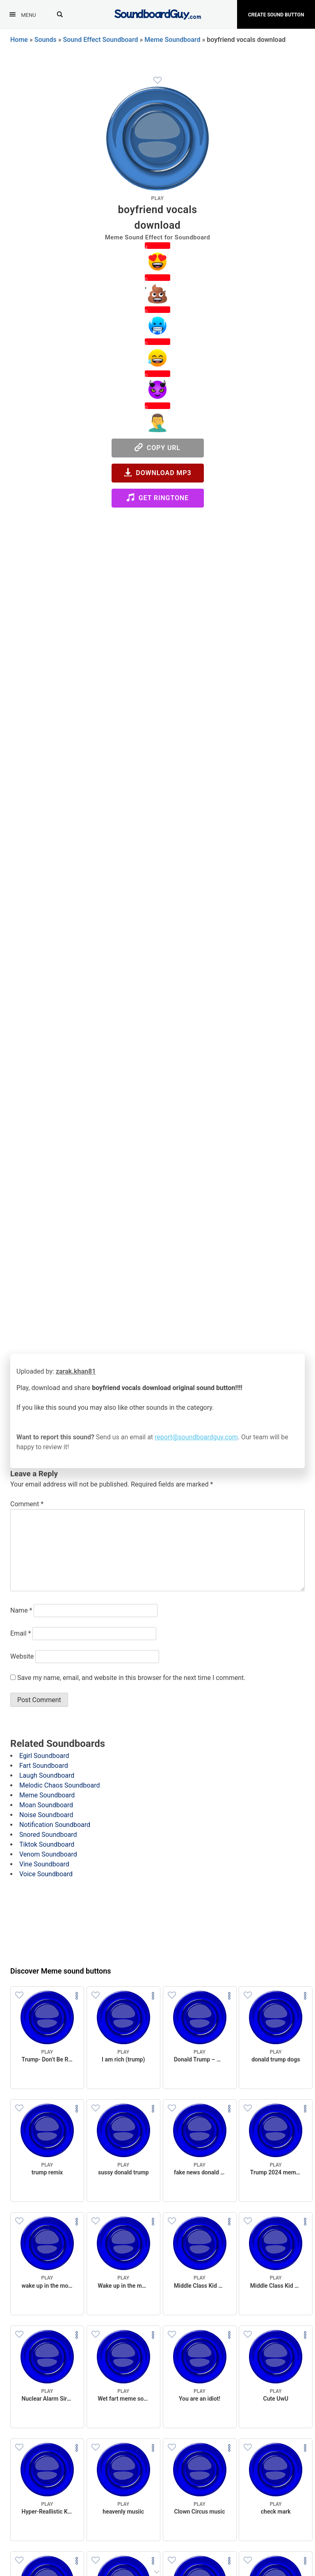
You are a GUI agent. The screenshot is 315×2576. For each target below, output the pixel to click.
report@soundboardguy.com (196, 1437)
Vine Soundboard (44, 1864)
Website (22, 1656)
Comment (26, 1504)
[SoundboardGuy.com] (157, 13)
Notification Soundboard (54, 1825)
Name (21, 1610)
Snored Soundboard (48, 1834)
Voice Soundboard (46, 1874)
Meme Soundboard (172, 40)
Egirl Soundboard (44, 1756)
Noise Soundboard (46, 1815)
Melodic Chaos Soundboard (59, 1785)
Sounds (45, 40)
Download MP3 (158, 472)
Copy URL (157, 447)
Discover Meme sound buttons (60, 1971)
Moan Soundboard (46, 1805)
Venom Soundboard (48, 1854)
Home (19, 40)
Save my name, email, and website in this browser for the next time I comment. (131, 1678)
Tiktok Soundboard (46, 1844)
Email (20, 1633)
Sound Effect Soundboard (100, 40)
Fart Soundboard (43, 1765)
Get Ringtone (157, 497)
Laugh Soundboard (46, 1775)
